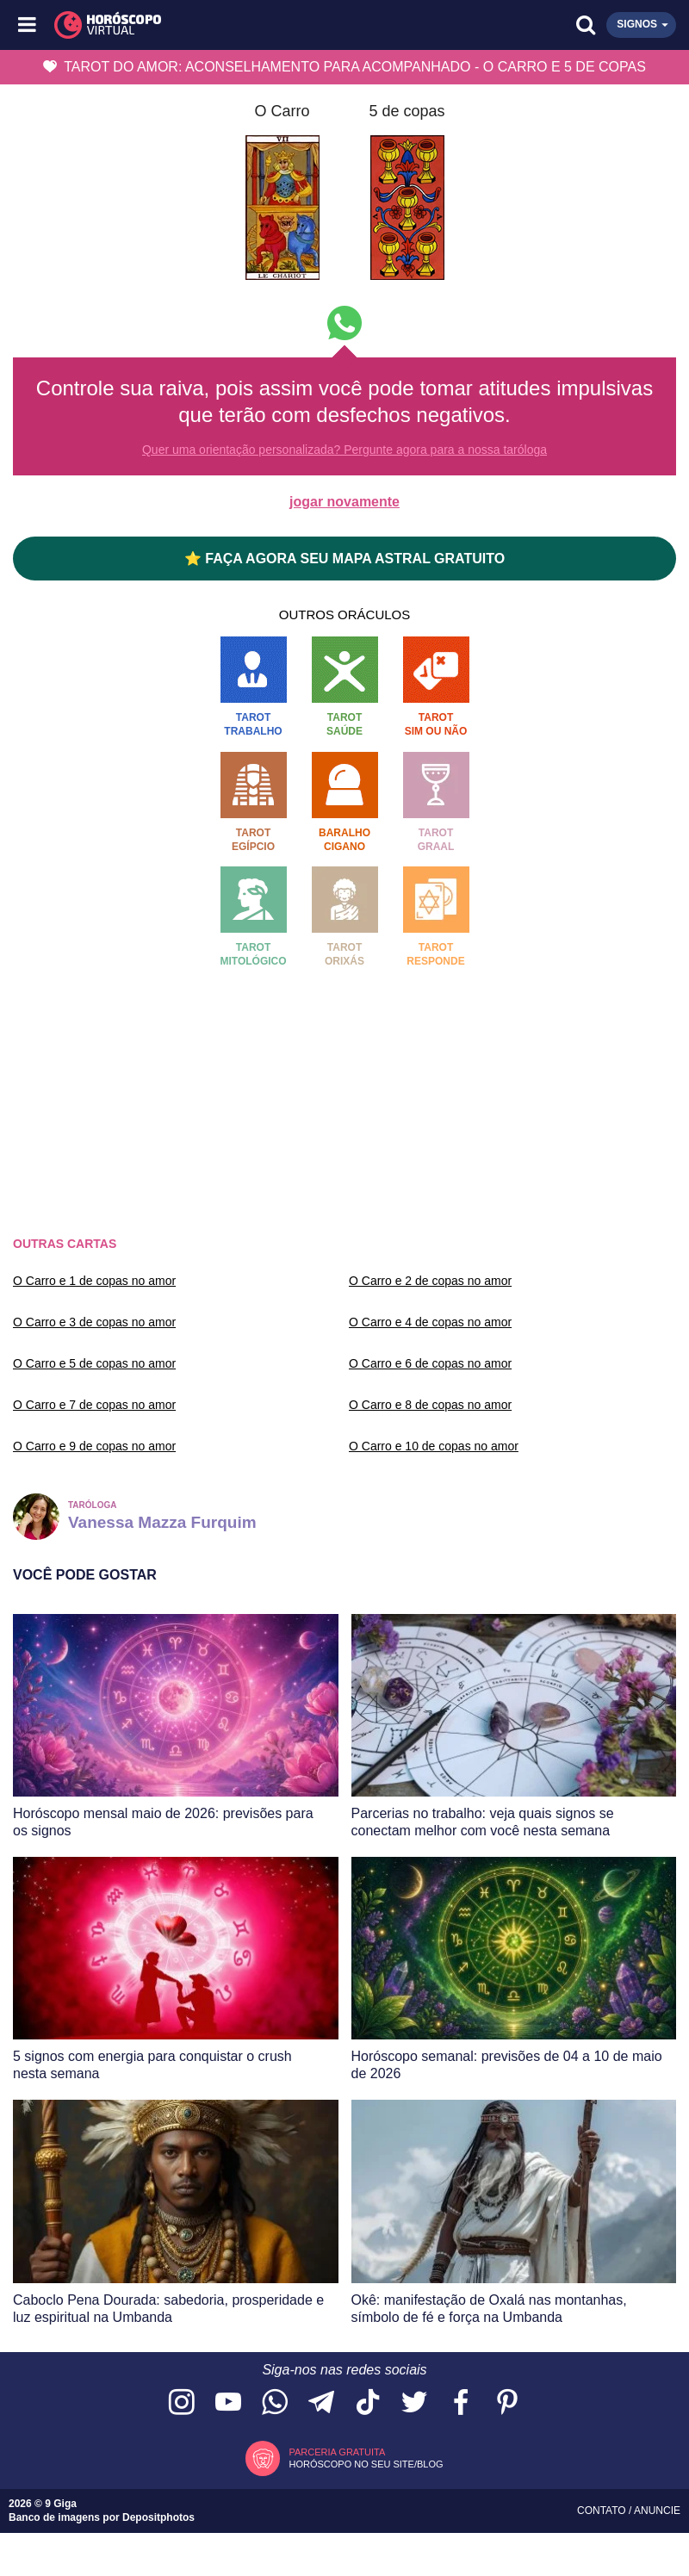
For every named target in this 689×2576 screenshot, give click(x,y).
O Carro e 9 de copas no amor (94, 1446)
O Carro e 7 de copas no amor (94, 1405)
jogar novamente (344, 501)
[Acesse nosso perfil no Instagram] (181, 2403)
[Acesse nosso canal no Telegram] (321, 2403)
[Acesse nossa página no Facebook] (460, 2403)
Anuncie (657, 2511)
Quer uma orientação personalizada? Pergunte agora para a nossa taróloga (344, 449)
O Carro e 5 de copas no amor (94, 1363)
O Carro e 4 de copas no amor (430, 1322)
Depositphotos (158, 2517)
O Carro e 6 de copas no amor (430, 1363)
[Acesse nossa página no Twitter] (414, 2403)
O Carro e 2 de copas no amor (430, 1281)
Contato (603, 2511)
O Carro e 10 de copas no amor (433, 1446)
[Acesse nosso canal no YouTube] (228, 2403)
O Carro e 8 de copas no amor (430, 1405)
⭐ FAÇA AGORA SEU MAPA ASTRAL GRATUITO (344, 558)
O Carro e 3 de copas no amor (94, 1322)
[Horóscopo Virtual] (187, 25)
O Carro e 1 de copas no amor (94, 1281)
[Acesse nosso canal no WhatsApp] (274, 2403)
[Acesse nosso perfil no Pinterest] (507, 2403)
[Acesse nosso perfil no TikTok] (367, 2403)
